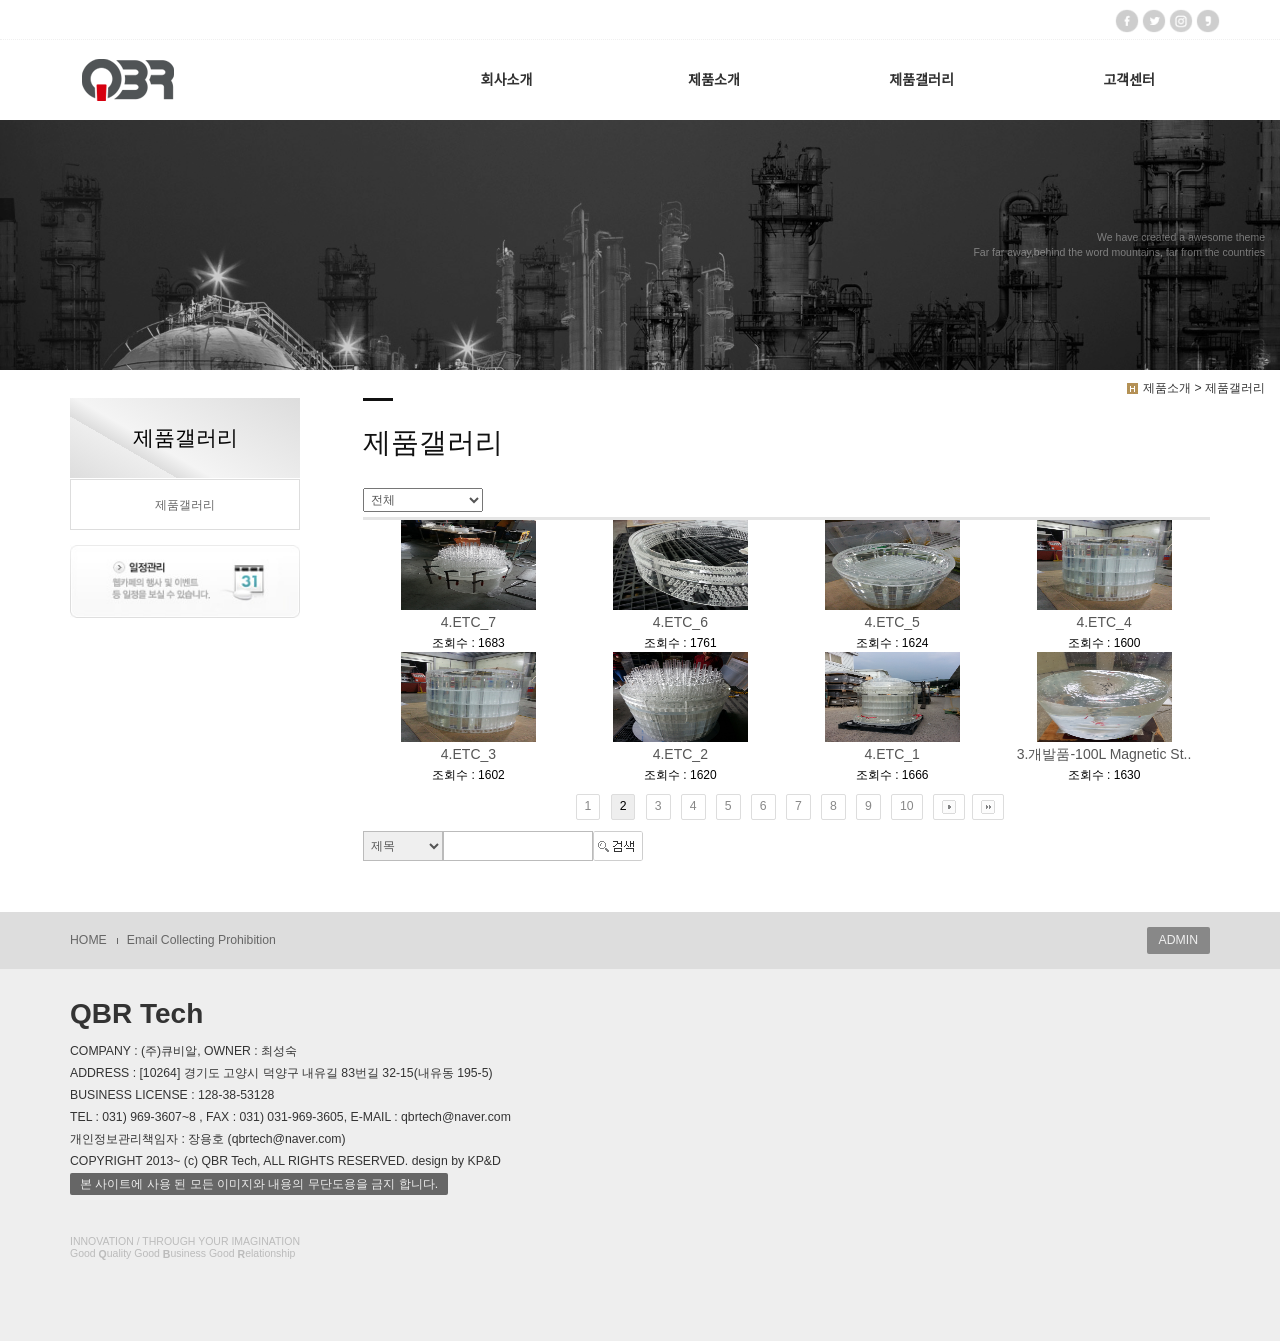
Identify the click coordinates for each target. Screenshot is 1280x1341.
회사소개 (507, 80)
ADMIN (1178, 940)
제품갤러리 (921, 80)
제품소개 (714, 80)
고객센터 (1129, 80)
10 (907, 806)
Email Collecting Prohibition (201, 940)
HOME (88, 940)
